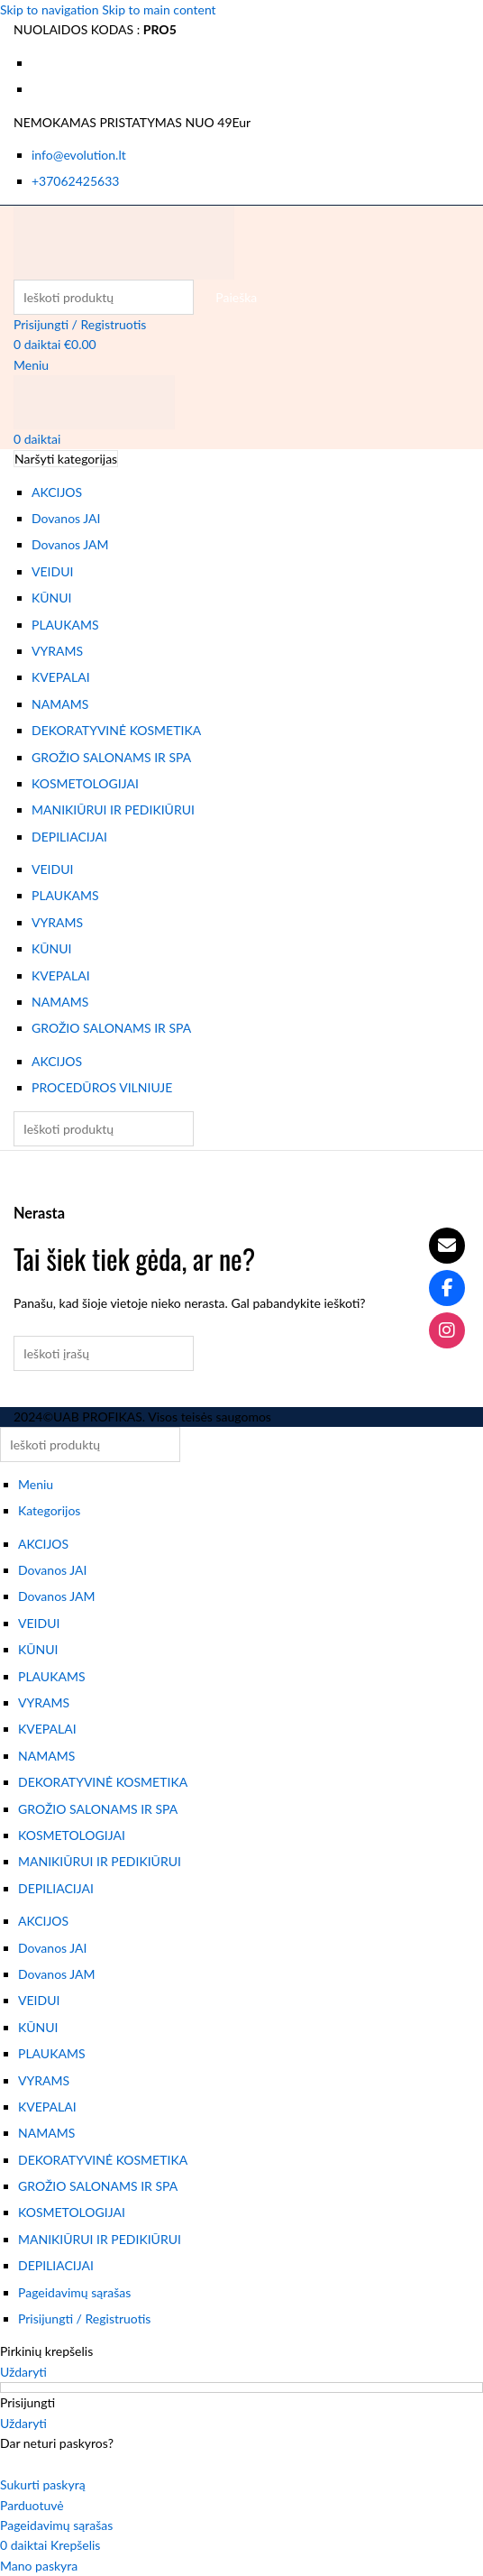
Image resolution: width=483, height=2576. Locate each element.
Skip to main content (158, 9)
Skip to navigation (51, 9)
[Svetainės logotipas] (124, 240)
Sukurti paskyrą (43, 2484)
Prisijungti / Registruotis (84, 2318)
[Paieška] (104, 297)
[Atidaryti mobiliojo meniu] (31, 365)
